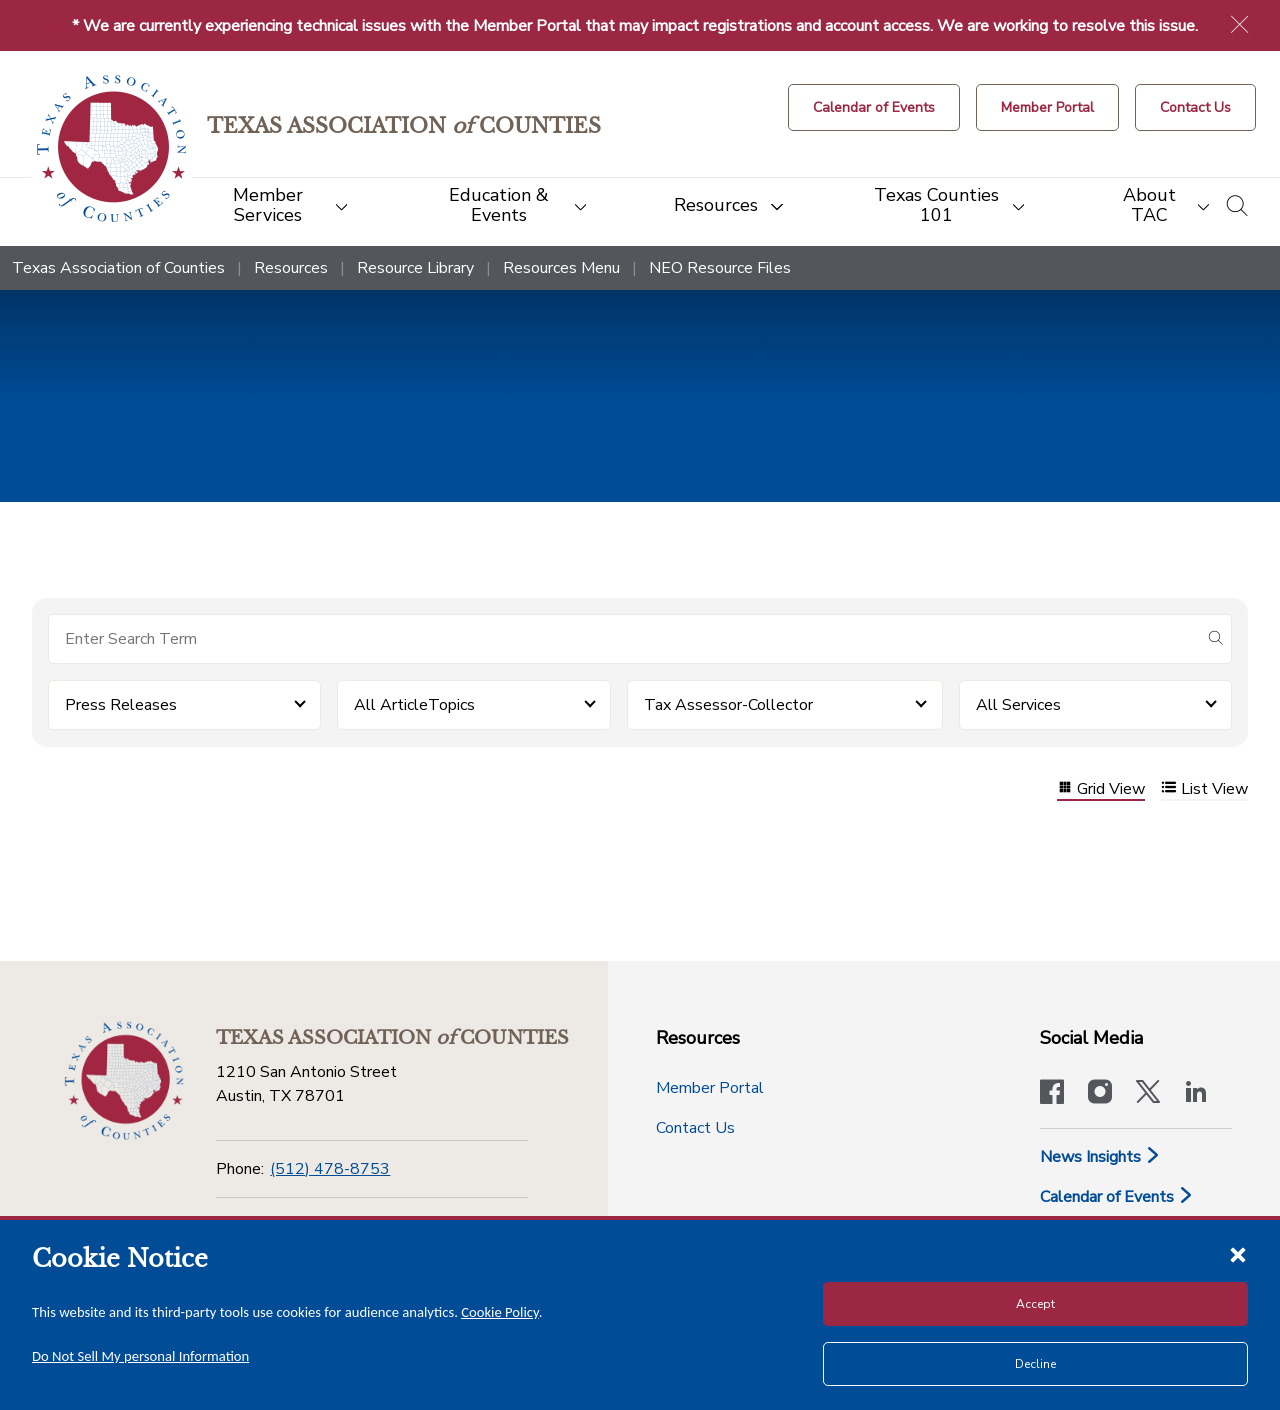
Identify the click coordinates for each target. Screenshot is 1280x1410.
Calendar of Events (1117, 1197)
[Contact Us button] (1195, 107)
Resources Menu (561, 268)
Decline (1035, 1364)
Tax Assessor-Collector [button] (728, 705)
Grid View (1101, 789)
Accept (1035, 1304)
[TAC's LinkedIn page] (1196, 1094)
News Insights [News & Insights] (1100, 1157)
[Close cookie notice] (1238, 1254)
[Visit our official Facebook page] (1052, 1094)
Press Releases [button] (121, 705)
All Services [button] (1018, 705)
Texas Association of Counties (118, 268)
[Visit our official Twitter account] (1148, 1094)
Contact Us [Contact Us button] (695, 1128)
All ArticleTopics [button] (414, 705)
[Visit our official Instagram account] (1100, 1094)
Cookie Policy (500, 1312)
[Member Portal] (1047, 107)
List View (1204, 789)
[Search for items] (624, 639)
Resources (291, 268)
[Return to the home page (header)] (111, 148)
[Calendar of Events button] (874, 107)
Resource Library (415, 268)
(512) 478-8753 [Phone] (330, 1169)
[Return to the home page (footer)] (124, 1081)
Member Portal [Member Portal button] (710, 1088)
